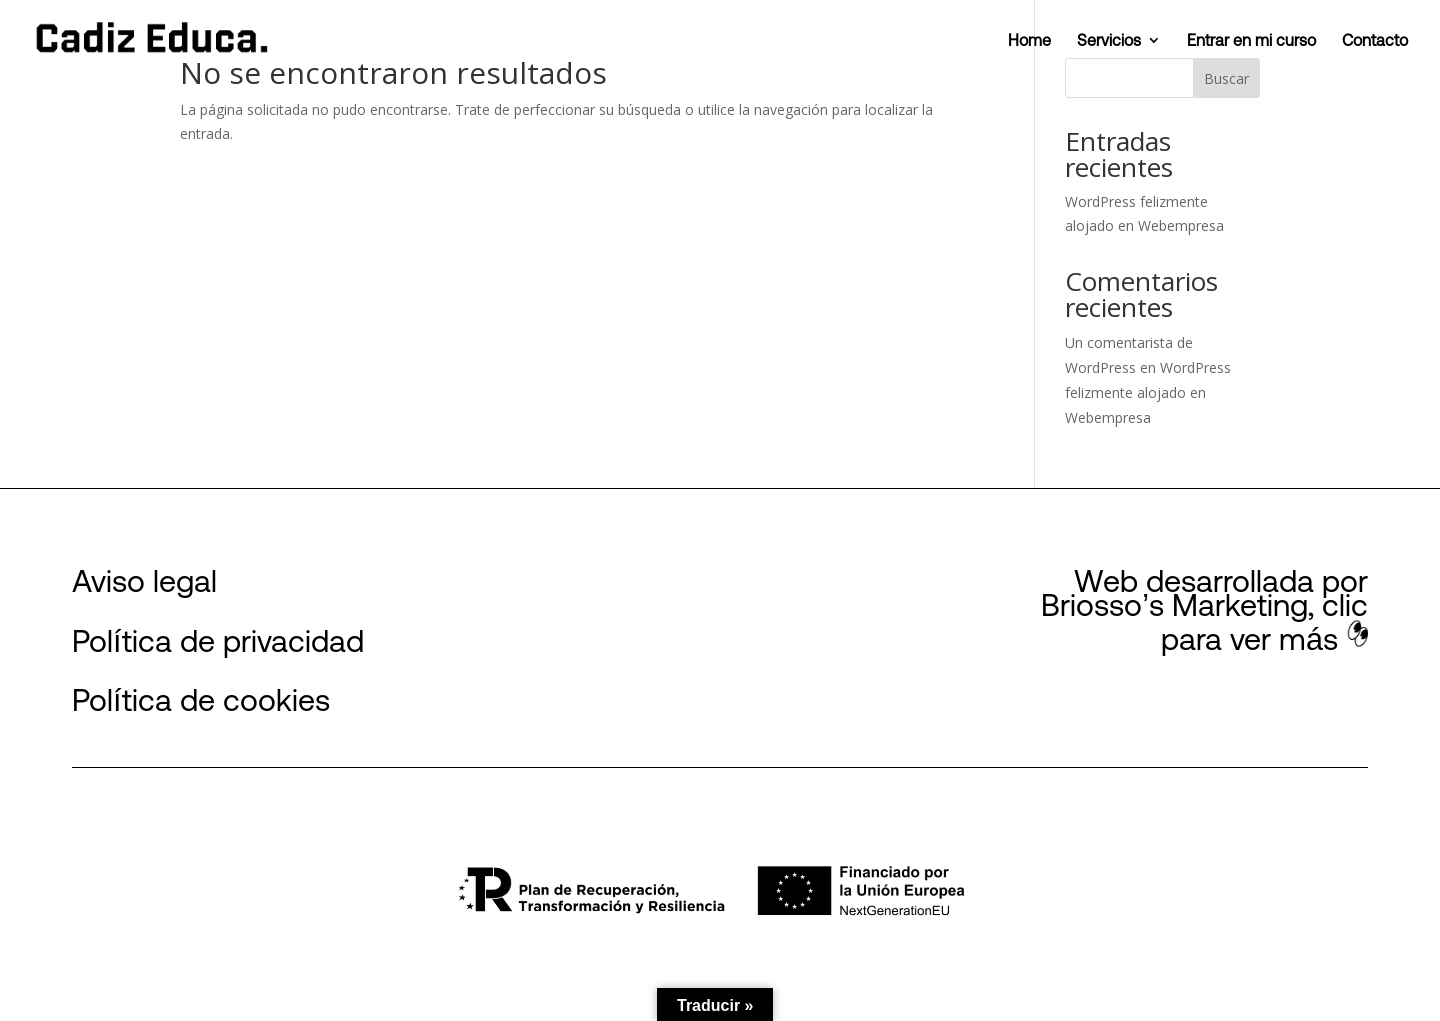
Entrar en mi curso (1251, 41)
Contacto (1375, 41)
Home (1029, 41)
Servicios (1109, 41)
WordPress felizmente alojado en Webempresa (1148, 392)
